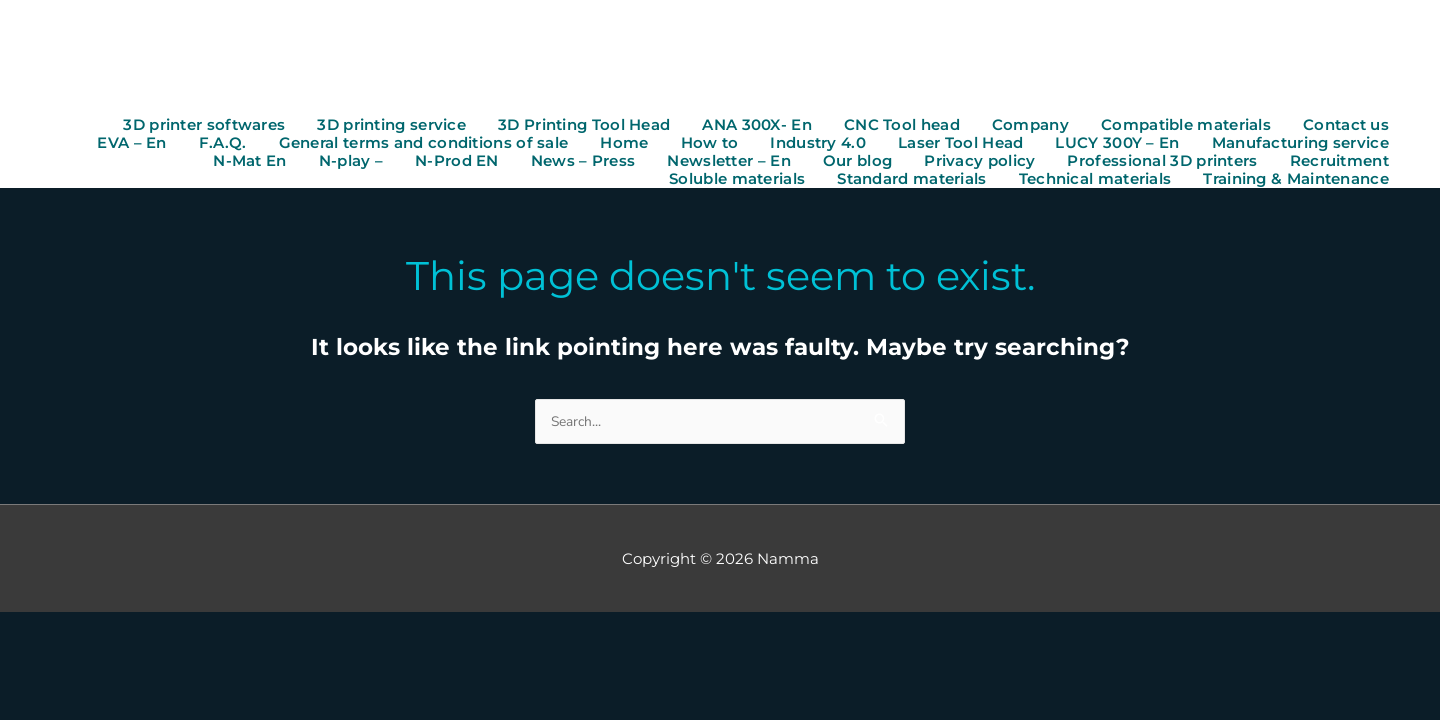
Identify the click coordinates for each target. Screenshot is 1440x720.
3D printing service (391, 128)
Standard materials (911, 182)
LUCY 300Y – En (1117, 146)
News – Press (583, 164)
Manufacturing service (1300, 146)
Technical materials (1095, 182)
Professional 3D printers (1162, 164)
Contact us (1346, 128)
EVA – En (131, 146)
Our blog (857, 164)
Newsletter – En (729, 164)
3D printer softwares (204, 128)
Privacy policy (979, 164)
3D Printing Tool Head (584, 128)
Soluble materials (737, 182)
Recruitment (1339, 164)
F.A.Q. (223, 146)
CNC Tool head (902, 128)
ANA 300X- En (757, 128)
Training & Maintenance (1296, 182)
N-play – (351, 164)
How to (710, 146)
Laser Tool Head (961, 146)
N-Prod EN (457, 164)
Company (1030, 128)
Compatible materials (1186, 128)
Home (624, 146)
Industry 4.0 (818, 146)
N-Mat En (249, 164)
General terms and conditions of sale (424, 146)
